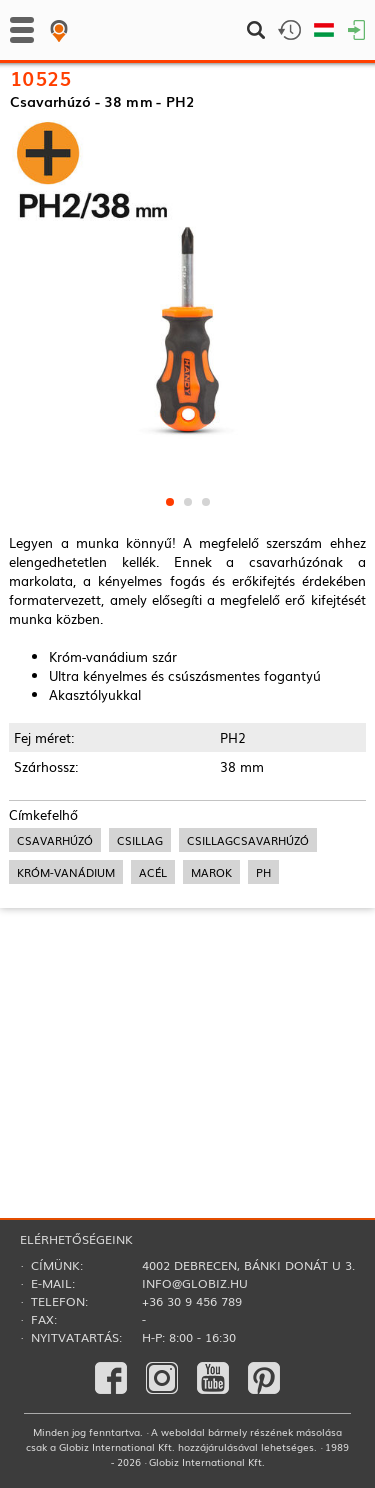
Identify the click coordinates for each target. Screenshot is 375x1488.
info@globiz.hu (195, 1283)
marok (211, 1032)
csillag (140, 1000)
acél (153, 1032)
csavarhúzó (55, 1000)
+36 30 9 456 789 (192, 1301)
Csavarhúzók (150, 123)
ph (263, 1032)
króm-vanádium (66, 1032)
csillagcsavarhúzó (248, 1000)
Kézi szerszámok (56, 123)
